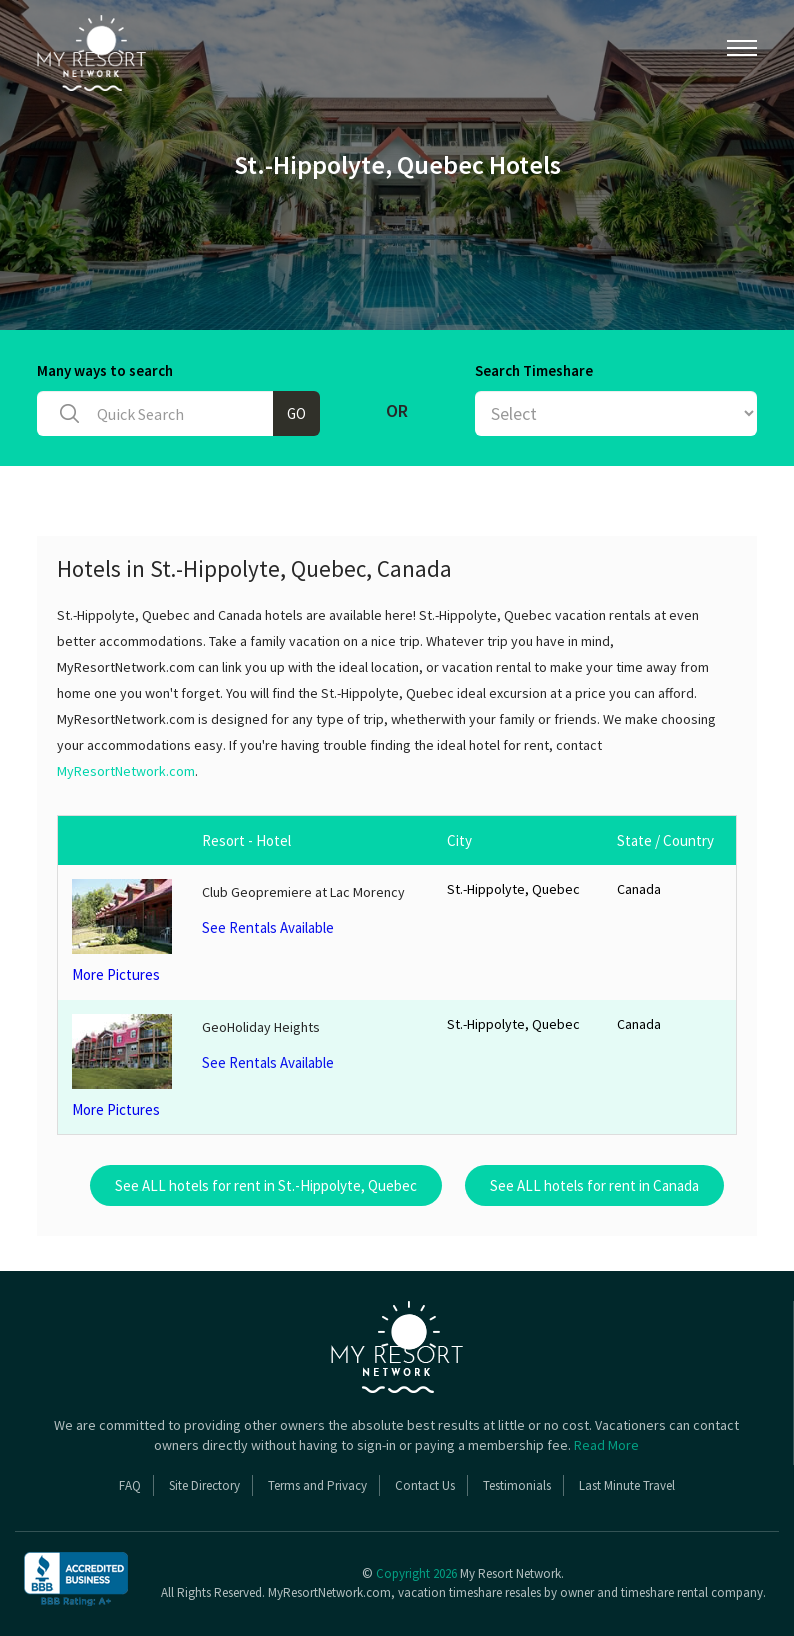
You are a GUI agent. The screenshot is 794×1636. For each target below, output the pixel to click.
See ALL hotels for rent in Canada (594, 1185)
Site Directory (204, 1485)
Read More (606, 1445)
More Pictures (123, 931)
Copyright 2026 (416, 1573)
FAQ (130, 1485)
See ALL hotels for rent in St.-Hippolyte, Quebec (266, 1185)
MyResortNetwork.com (126, 771)
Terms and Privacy (317, 1485)
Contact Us (425, 1485)
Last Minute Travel (627, 1485)
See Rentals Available (268, 927)
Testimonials (517, 1485)
